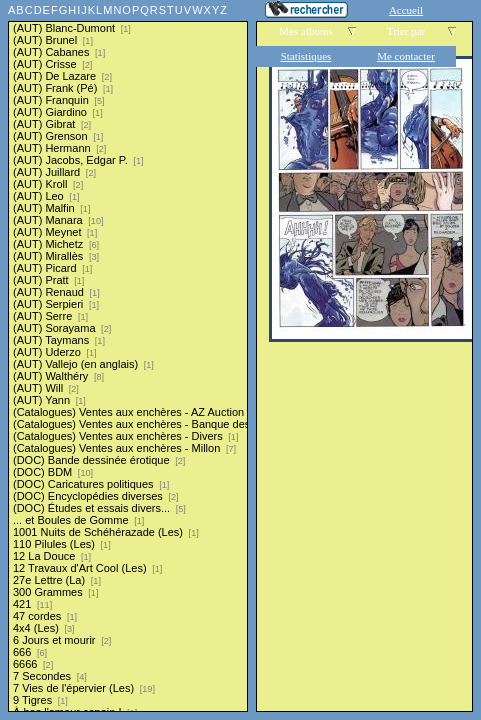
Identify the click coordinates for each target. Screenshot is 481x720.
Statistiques (306, 56)
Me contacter (406, 56)
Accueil (406, 10)
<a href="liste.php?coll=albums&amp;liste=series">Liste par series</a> (128, 356)
